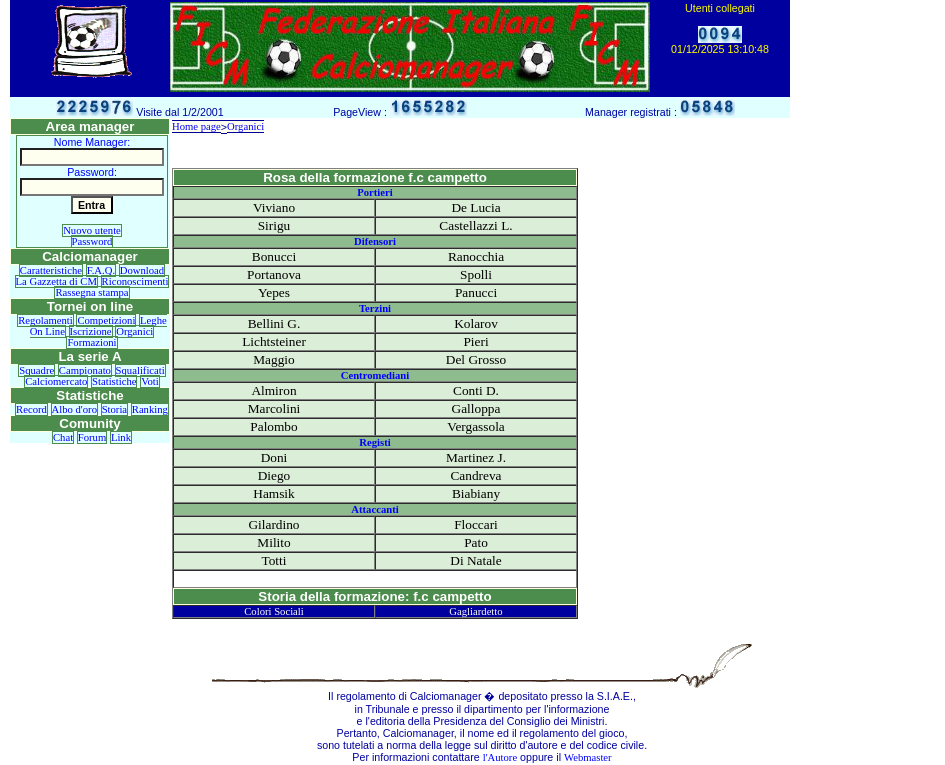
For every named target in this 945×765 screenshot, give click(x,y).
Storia (114, 409)
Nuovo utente (92, 230)
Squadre (36, 370)
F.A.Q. (101, 270)
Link (121, 437)
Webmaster (588, 757)
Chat (63, 437)
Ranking (150, 409)
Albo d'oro (74, 409)
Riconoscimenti (135, 281)
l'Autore (500, 757)
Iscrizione (91, 331)
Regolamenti (45, 320)
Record (31, 409)
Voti (150, 381)
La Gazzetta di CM (56, 281)
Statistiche (114, 381)
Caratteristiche (51, 270)
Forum (92, 437)
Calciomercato (56, 381)
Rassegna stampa (91, 292)
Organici (134, 331)
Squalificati (140, 370)
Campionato (85, 370)
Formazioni (91, 342)
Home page (196, 126)
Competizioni (106, 320)
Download (142, 270)
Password (92, 241)
